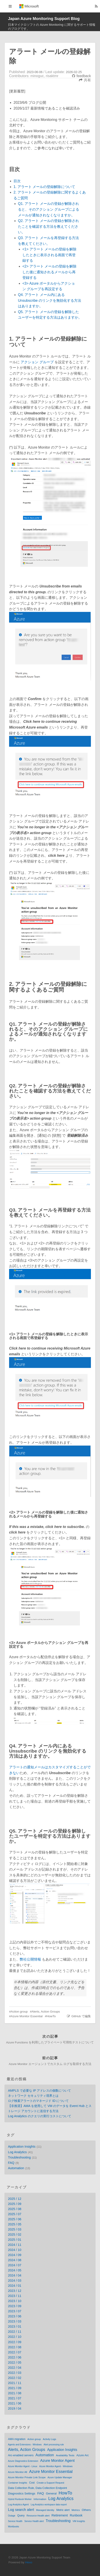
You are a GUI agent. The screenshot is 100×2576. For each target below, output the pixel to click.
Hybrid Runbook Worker (20, 2499)
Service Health (15, 2521)
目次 (17, 181)
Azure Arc (82, 2455)
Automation (16, 2168)
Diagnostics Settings (21, 2493)
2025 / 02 (14, 2234)
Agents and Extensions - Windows (25, 2444)
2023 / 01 (14, 2326)
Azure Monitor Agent (57, 2460)
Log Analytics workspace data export (49, 2504)
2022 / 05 (14, 2362)
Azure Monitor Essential (27, 2016)
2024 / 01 (14, 2285)
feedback (83, 76)
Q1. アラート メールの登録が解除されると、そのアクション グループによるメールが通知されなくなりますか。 (48, 209)
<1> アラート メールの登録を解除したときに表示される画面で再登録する (49, 254)
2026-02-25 (74, 72)
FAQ (11, 2163)
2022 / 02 (14, 2378)
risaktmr (52, 76)
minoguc (37, 76)
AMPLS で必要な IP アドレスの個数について (39, 2090)
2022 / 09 (14, 2342)
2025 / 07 (14, 2214)
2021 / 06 (14, 2403)
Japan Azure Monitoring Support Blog (44, 18)
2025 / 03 (14, 2229)
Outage (11, 2515)
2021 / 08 (14, 2393)
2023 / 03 (14, 2321)
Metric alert (63, 2510)
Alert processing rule (54, 2444)
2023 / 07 (14, 2311)
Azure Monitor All (17, 2472)
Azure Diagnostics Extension (23, 2461)
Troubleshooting (19, 2157)
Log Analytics (17, 2152)
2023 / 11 (14, 2296)
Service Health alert (34, 2521)
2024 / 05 (14, 2270)
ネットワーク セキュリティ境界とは (33, 2095)
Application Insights (21, 2146)
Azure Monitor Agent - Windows (56, 2466)
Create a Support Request (50, 2482)
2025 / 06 (14, 2219)
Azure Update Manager (60, 2477)
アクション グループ (37, 362)
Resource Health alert (38, 2515)
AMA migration (16, 2439)
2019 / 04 (14, 2408)
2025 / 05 (14, 2224)
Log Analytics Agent (18, 2504)
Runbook (76, 2515)
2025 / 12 (14, 2199)
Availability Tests (65, 2455)
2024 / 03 (14, 2280)
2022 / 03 (14, 2372)
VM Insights (79, 2521)
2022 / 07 (14, 2352)
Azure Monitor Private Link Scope (27, 2477)
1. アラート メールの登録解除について (44, 187)
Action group (19, 2011)
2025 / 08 (14, 2209)
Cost (32, 2482)
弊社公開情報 (30, 1959)
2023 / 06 (14, 2316)
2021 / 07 (14, 2398)
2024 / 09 (14, 2255)
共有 (87, 80)
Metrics (76, 2510)
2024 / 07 (14, 2265)
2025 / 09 (14, 2204)
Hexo (28, 2562)
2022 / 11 (14, 2331)
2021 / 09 (14, 2388)
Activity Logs (49, 2439)
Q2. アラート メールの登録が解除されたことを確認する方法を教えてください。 (48, 226)
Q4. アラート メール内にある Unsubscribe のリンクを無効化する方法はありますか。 (49, 300)
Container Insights (17, 2482)
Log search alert (21, 2510)
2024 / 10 (14, 2250)
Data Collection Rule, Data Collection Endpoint (37, 2488)
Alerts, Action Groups (45, 2011)
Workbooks (13, 2526)
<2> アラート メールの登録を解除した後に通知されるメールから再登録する (49, 272)
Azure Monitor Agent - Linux (22, 2466)
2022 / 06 (14, 2357)
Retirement (59, 2515)
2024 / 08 (14, 2260)
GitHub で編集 (81, 2016)
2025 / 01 (14, 2239)
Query (21, 2515)
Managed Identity (45, 2510)
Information (40, 2499)
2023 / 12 (14, 2290)
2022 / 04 (14, 2367)
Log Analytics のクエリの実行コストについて (39, 2116)
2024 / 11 (14, 2245)
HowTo (51, 2016)
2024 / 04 (14, 2275)
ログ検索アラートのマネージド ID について (38, 2101)
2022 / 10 (14, 2336)
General (51, 2493)
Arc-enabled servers (20, 2455)
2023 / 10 (14, 2301)
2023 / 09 (14, 2306)
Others (86, 2510)
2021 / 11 (14, 2383)
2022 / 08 (14, 2347)
